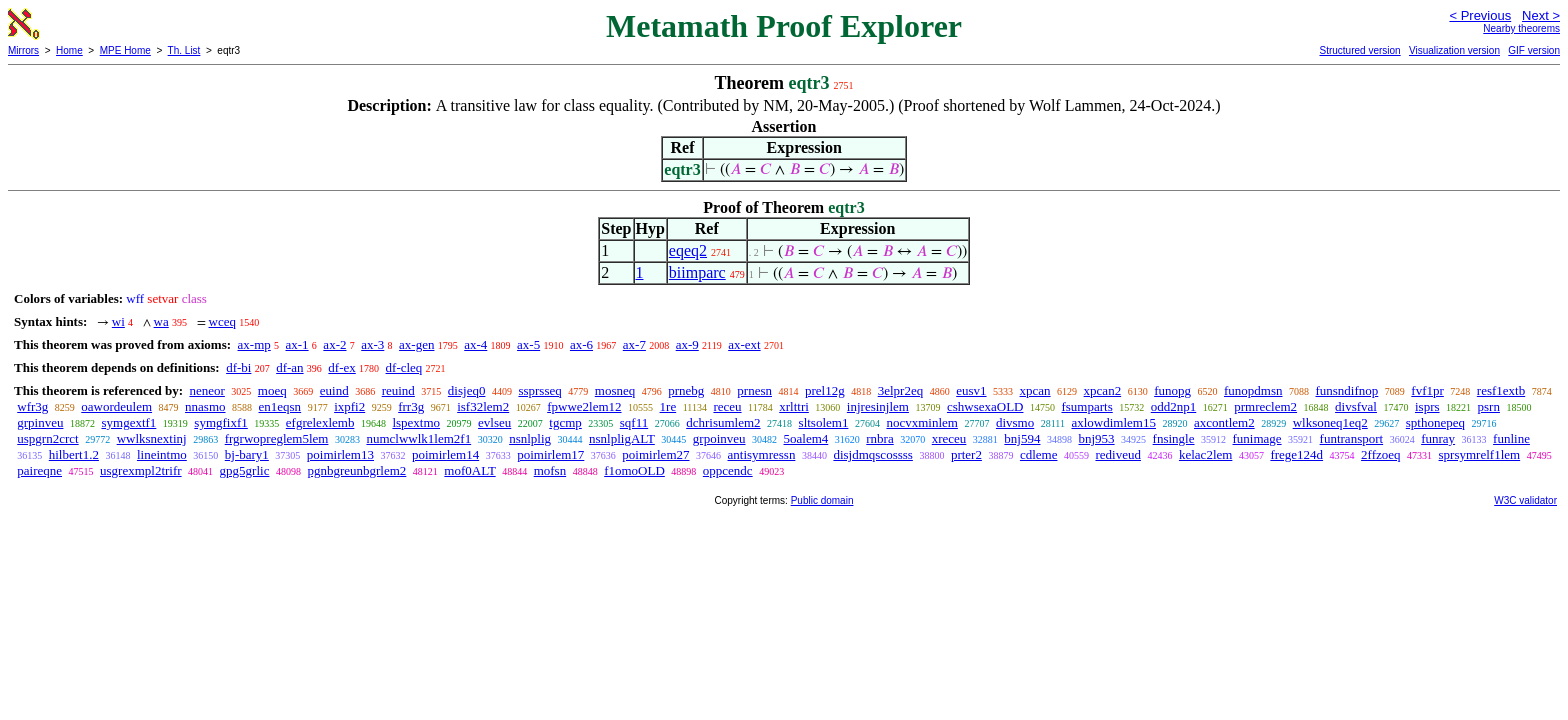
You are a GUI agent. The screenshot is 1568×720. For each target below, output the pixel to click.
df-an (289, 367)
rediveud (1117, 454)
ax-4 (475, 344)
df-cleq (404, 367)
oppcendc (728, 470)
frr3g (411, 406)
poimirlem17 (550, 454)
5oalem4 (806, 438)
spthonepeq (1435, 422)
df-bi (238, 367)
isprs (1427, 406)
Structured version (1359, 50)
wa (161, 321)
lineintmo (162, 454)
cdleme (1039, 454)
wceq (222, 321)
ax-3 (372, 344)
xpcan (1035, 390)
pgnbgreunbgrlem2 (356, 470)
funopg (1172, 390)
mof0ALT (469, 470)
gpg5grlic (245, 470)
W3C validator (1525, 500)
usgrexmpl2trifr (141, 470)
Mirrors (23, 50)
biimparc (697, 272)
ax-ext (744, 344)
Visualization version (1454, 50)
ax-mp (254, 344)
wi (118, 321)
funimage (1257, 438)
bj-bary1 (247, 454)
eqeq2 (688, 250)
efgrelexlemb (320, 422)
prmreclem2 (1265, 406)
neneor (206, 390)
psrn (1489, 406)
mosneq (615, 390)
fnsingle (1174, 438)
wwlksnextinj (152, 438)
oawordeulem (116, 406)
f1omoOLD (634, 470)
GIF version (1534, 50)
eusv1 (971, 390)
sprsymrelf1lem (1480, 454)
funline (1511, 438)
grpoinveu (719, 438)
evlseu (494, 422)
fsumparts (1086, 406)
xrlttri (794, 406)
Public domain (822, 500)
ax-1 (297, 344)
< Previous (1480, 15)
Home (69, 50)
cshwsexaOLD (985, 406)
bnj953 (1096, 438)
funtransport (1352, 438)
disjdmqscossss (872, 454)
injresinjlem (878, 406)
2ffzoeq (1380, 454)
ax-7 (634, 344)
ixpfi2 (349, 406)
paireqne (39, 470)
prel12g (825, 390)
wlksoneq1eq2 (1330, 422)
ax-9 (687, 344)
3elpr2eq (900, 390)
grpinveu (40, 422)
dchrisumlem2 (723, 422)
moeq (272, 390)
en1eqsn (280, 406)
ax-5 (528, 344)
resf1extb (1501, 390)
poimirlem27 (655, 454)
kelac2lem (1205, 454)
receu (727, 406)
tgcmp (565, 422)
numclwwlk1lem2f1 (418, 438)
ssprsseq (539, 390)
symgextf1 (128, 422)
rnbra (879, 438)
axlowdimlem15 (1113, 422)
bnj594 (1022, 438)
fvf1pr (1427, 390)
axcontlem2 (1224, 422)
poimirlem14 (445, 454)
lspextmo (416, 422)
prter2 (966, 454)
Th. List (184, 50)
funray (1438, 438)
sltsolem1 (824, 422)
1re (668, 406)
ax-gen (416, 344)
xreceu (949, 438)
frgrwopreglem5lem (277, 438)
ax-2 (334, 344)
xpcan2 (1103, 390)
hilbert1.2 (74, 454)
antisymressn (762, 454)
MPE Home (125, 50)
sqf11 (634, 422)
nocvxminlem (922, 422)
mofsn (550, 470)
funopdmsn (1253, 390)
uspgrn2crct (47, 438)
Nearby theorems (1521, 28)
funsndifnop (1346, 390)
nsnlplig (530, 438)
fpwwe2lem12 (584, 406)
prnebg (686, 390)
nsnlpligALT (622, 438)
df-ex (341, 367)
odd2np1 (1174, 406)
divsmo (1015, 422)
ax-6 (581, 344)
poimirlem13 (340, 454)
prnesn (754, 390)
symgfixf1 (220, 422)
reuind (398, 390)
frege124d (1296, 454)
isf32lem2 (483, 406)
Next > (1541, 15)
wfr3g (32, 406)
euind (334, 390)
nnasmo (205, 406)
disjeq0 (467, 390)
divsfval (1356, 406)
